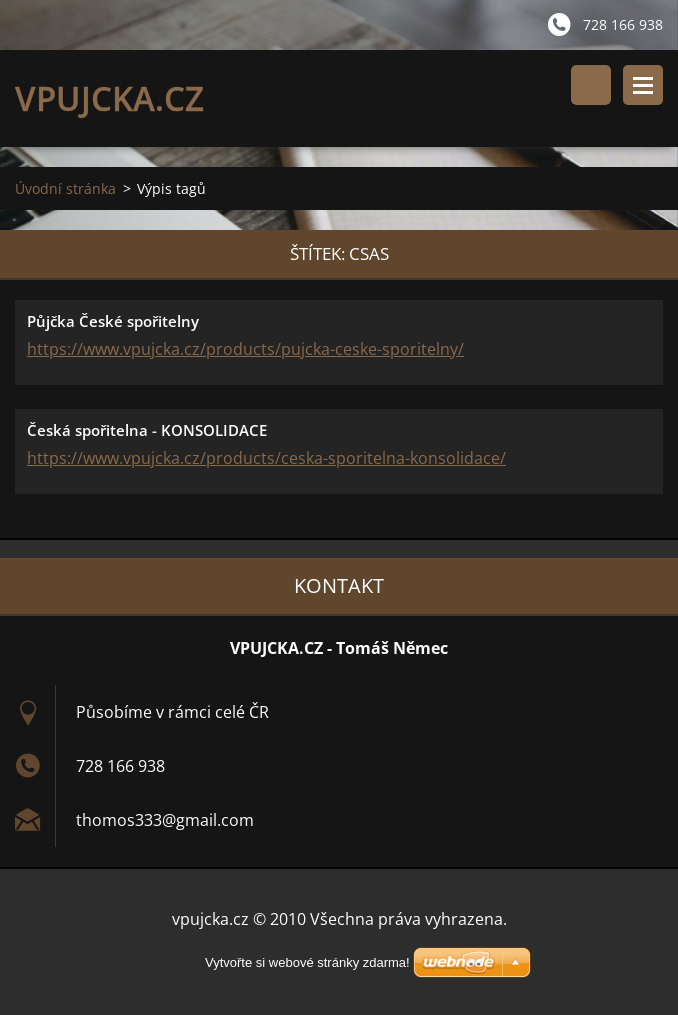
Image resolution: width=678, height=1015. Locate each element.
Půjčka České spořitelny (113, 321)
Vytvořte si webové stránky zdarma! (307, 962)
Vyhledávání (591, 85)
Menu (643, 85)
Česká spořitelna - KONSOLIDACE (147, 430)
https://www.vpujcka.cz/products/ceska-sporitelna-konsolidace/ (266, 458)
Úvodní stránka (65, 188)
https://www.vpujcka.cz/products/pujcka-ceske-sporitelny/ (245, 349)
